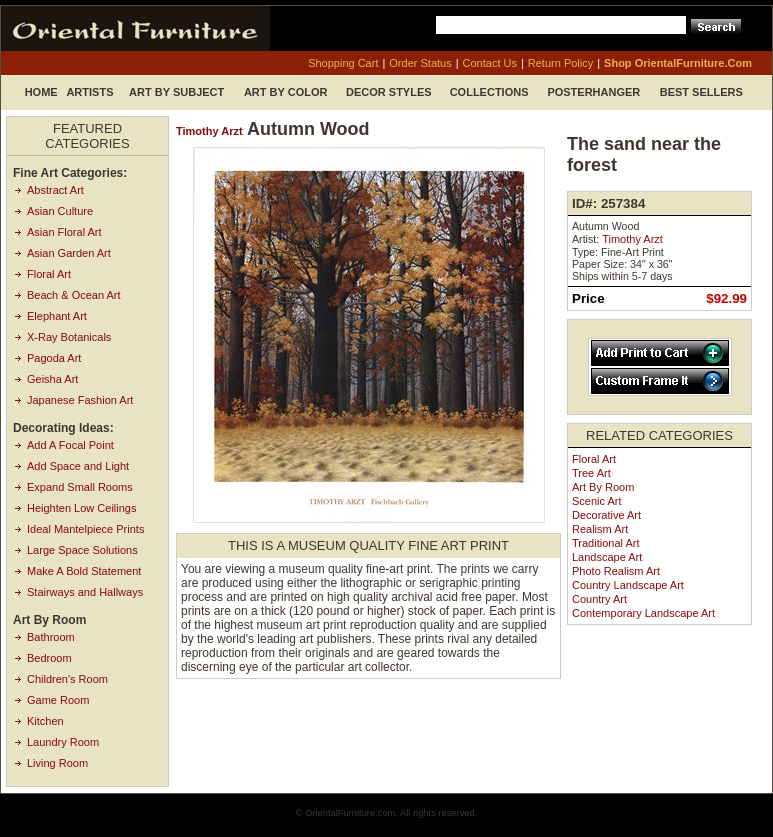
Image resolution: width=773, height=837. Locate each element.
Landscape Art (607, 557)
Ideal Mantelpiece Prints (85, 529)
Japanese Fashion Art (80, 400)
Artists (89, 92)
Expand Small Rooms (80, 487)
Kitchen (45, 721)
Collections (489, 92)
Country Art (599, 599)
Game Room (58, 700)
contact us (490, 63)
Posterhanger (593, 92)
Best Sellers (701, 92)
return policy (560, 63)
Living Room (57, 763)
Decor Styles (389, 92)
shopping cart (343, 63)
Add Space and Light (78, 466)
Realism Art (600, 529)
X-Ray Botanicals (69, 337)
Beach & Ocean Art (74, 295)
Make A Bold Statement (84, 571)
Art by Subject (176, 92)
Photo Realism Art (616, 571)
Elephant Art (57, 316)
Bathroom (51, 637)
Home (41, 92)
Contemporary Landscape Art (643, 613)
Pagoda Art (54, 358)
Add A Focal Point (70, 445)
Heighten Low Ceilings (81, 508)
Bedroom (49, 658)
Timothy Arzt (209, 131)
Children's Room (67, 679)
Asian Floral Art (64, 232)
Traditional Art (605, 543)
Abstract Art (55, 190)
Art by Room (603, 487)
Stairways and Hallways (85, 592)
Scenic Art (597, 501)
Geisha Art (52, 379)
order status (420, 63)
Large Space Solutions (82, 550)
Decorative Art (606, 515)
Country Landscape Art (628, 585)
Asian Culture (60, 211)
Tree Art (591, 473)
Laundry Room (63, 742)
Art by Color (286, 92)
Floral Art (49, 274)
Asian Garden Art (69, 253)
